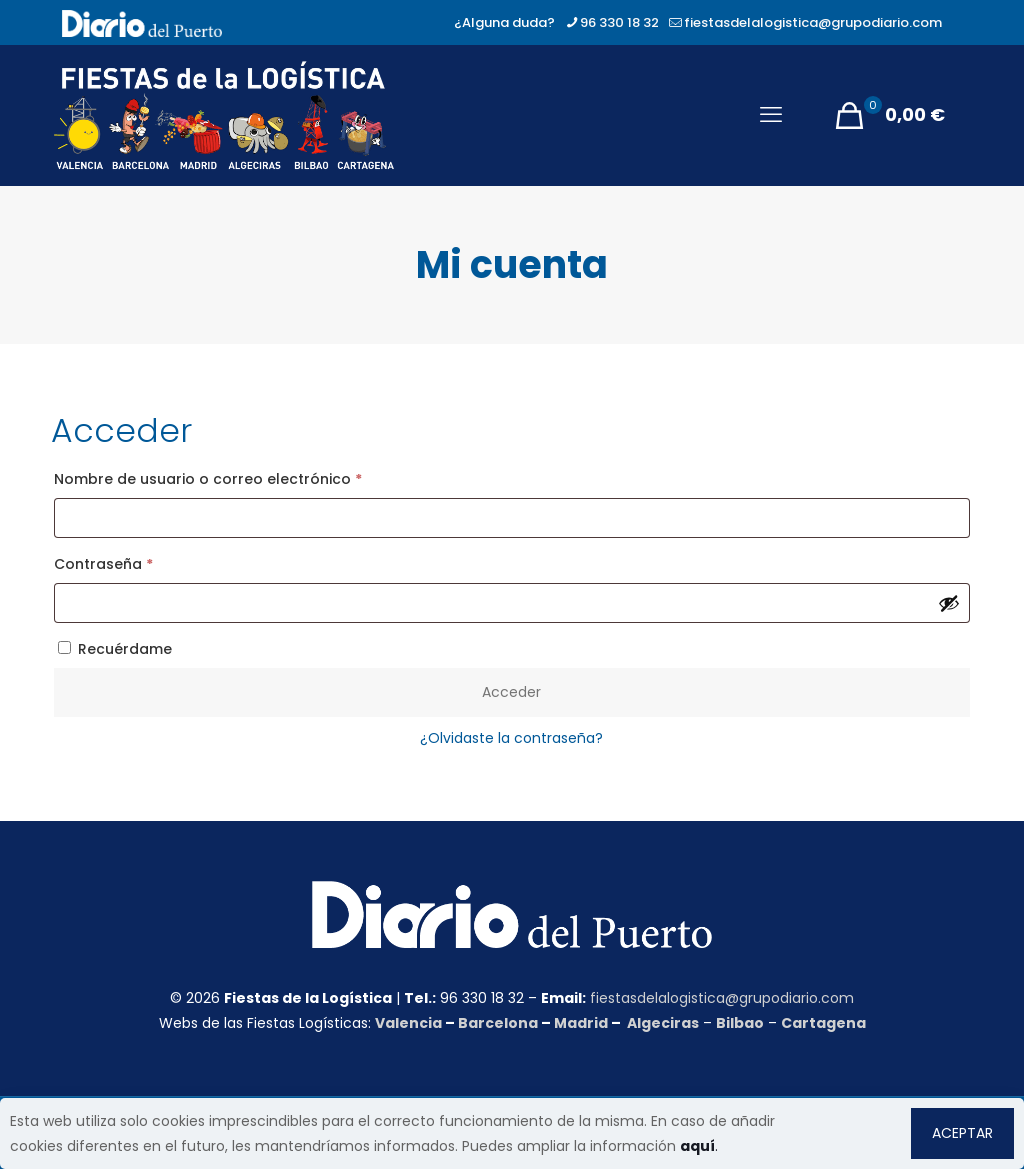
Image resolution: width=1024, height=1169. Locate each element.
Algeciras (663, 1023)
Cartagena (823, 1023)
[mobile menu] (771, 115)
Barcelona (498, 1023)
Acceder (511, 692)
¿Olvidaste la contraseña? (511, 738)
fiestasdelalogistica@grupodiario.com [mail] (813, 22)
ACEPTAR (962, 1133)
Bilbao (740, 1023)
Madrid (581, 1023)
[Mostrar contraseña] (949, 603)
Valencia (408, 1023)
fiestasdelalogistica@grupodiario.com (722, 998)
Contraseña (145, 562)
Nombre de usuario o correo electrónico (249, 477)
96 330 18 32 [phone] (619, 22)
